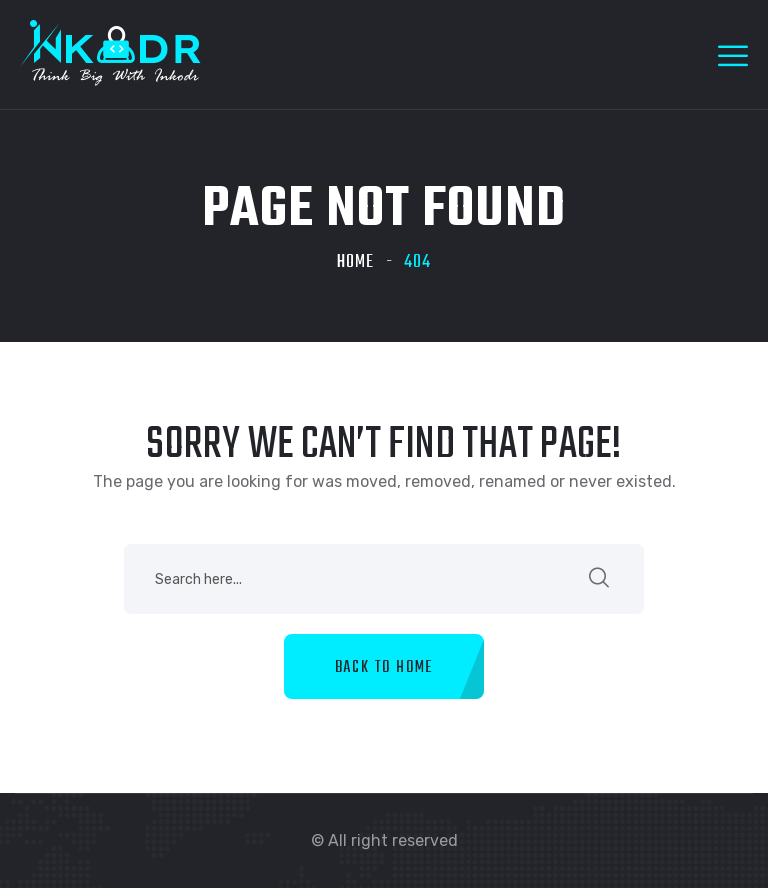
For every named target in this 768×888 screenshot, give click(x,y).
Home (355, 262)
